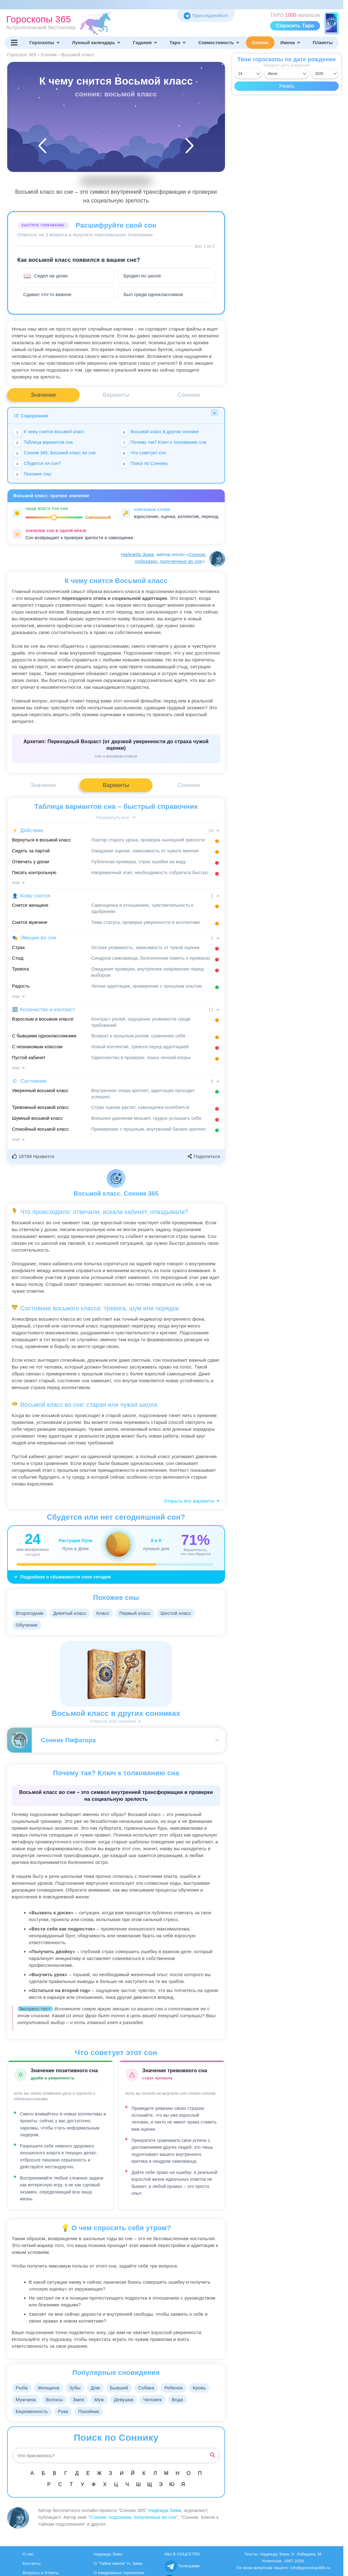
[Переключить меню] (14, 42)
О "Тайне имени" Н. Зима (118, 2563)
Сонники (188, 395)
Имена (290, 42)
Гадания (145, 42)
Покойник (91, 2411)
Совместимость (219, 42)
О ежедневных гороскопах (119, 2572)
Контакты (32, 2563)
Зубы (78, 2387)
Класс (105, 1613)
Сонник (260, 42)
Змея (81, 2399)
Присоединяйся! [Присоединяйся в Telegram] (206, 15)
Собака (153, 2387)
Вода (185, 2399)
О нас (28, 2554)
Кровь (208, 2387)
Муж (103, 2399)
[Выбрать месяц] (286, 73)
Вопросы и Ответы (41, 2572)
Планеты (323, 42)
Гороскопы (45, 42)
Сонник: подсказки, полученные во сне (133, 2517)
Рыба (22, 2387)
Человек (159, 2399)
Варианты (116, 395)
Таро (178, 42)
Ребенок (181, 2387)
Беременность (32, 2411)
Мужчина (26, 2399)
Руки (65, 2411)
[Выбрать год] (325, 73)
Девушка (129, 2399)
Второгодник (30, 1613)
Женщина (50, 2387)
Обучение (27, 1625)
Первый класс (139, 1613)
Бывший (124, 2387)
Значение (43, 395)
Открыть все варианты (192, 1500)
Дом (99, 2387)
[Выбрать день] (248, 73)
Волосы (56, 2399)
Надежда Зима (137, 554)
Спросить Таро (295, 25)
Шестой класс (181, 1613)
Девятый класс (71, 1613)
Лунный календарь (96, 42)
